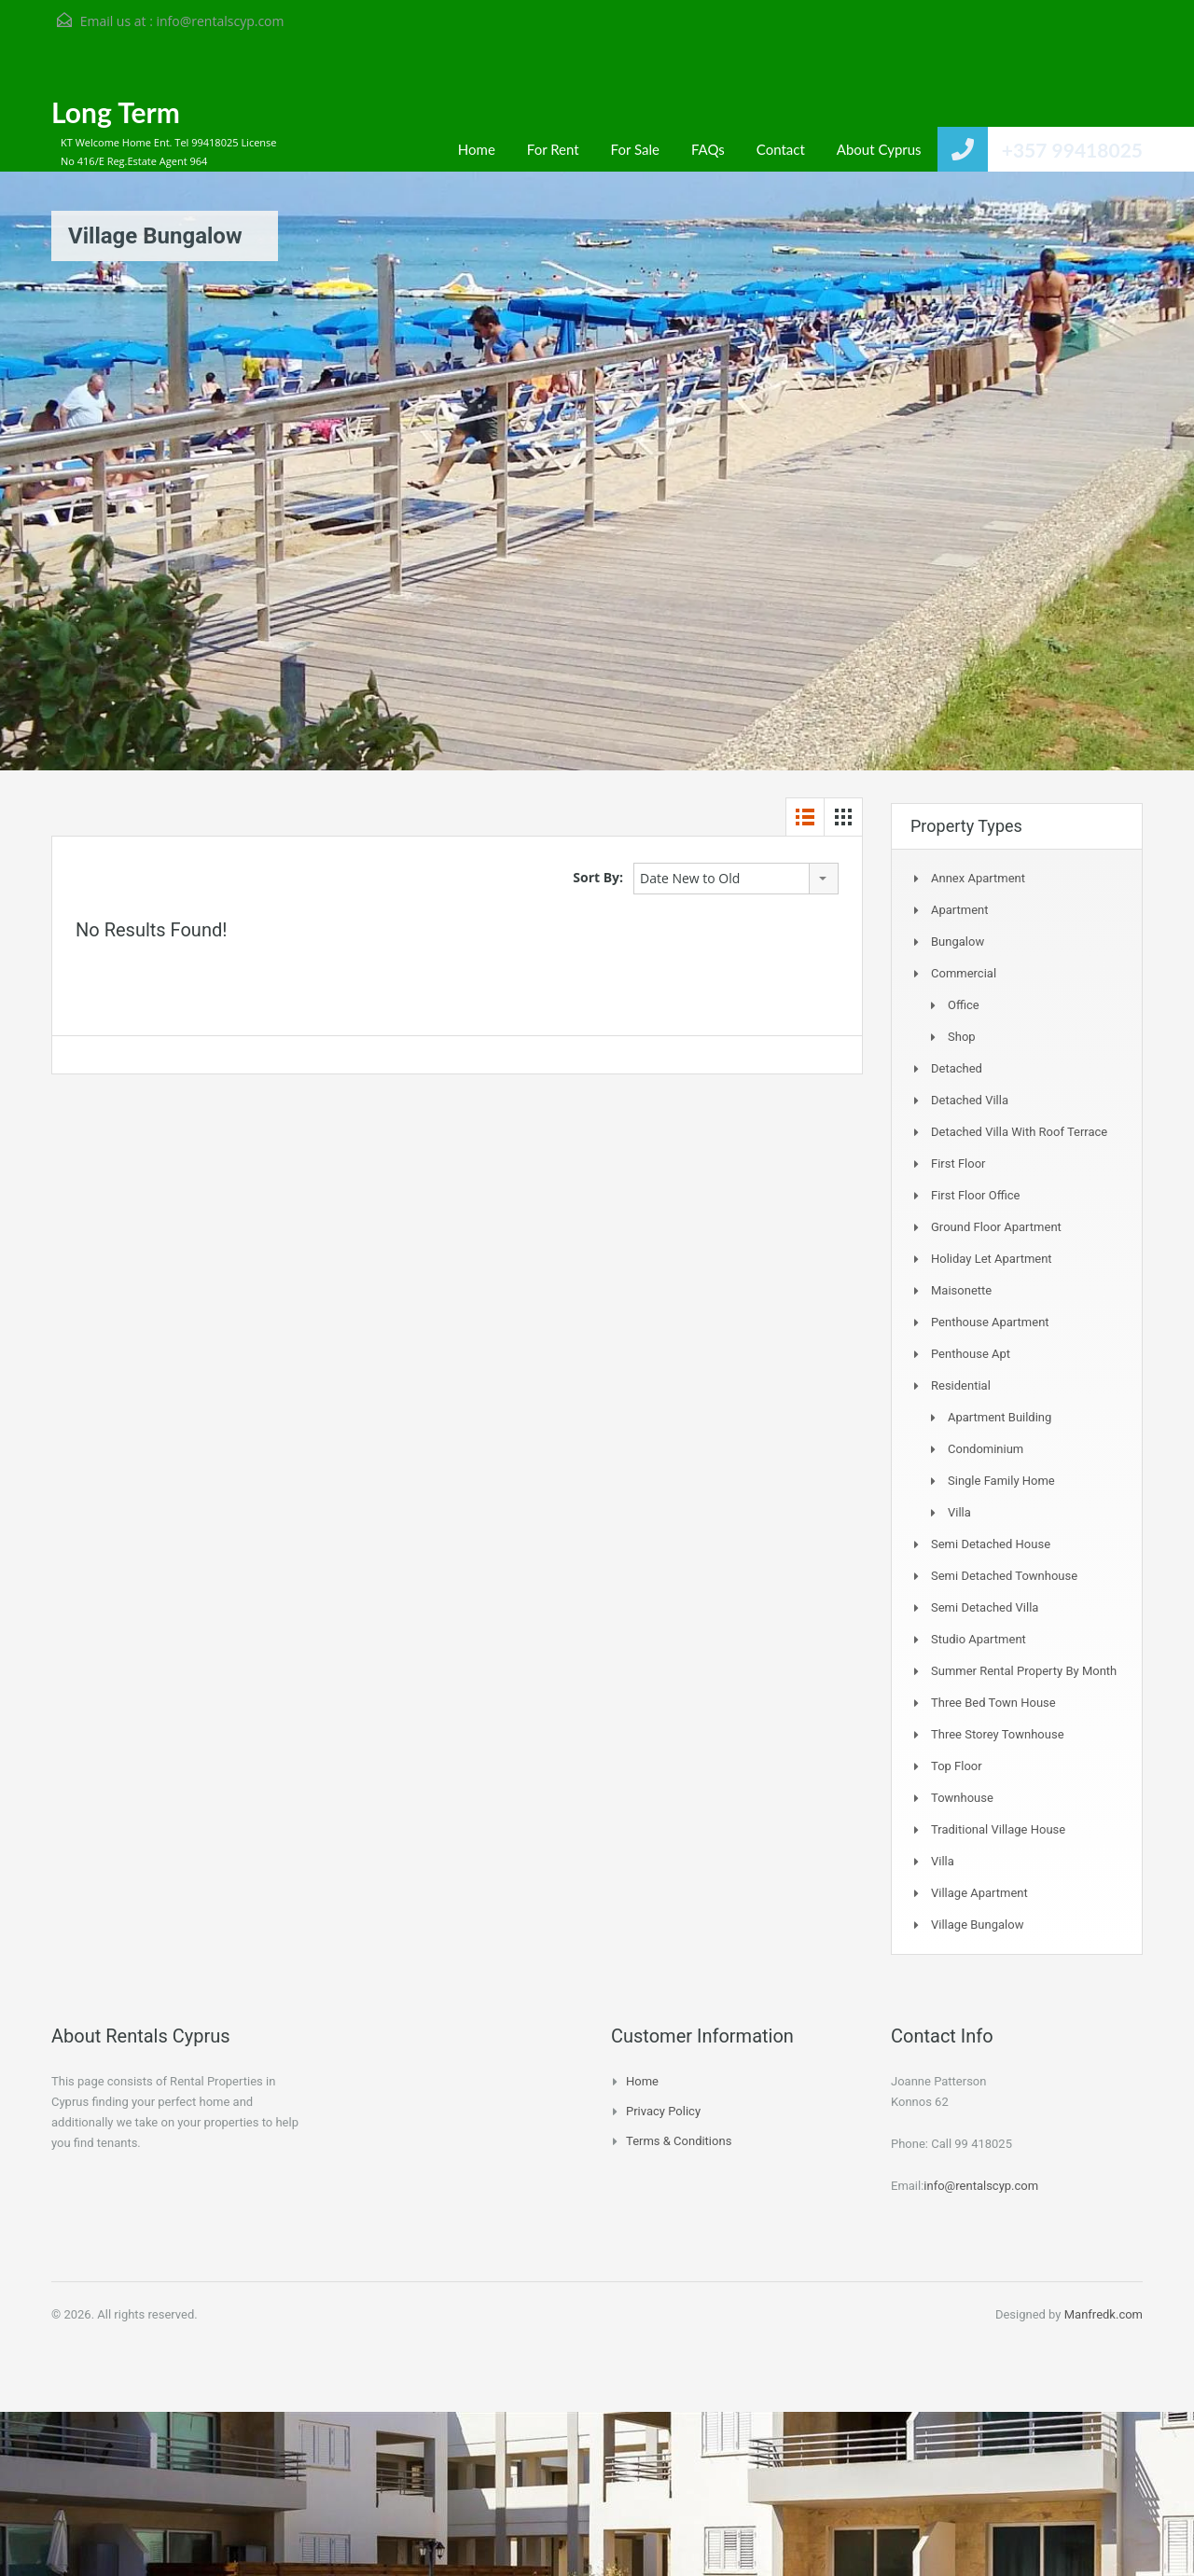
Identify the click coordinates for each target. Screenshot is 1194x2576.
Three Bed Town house (993, 1703)
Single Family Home (1001, 1481)
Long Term (115, 112)
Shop (962, 1037)
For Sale (635, 149)
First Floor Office (975, 1195)
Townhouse (962, 1798)
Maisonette (961, 1290)
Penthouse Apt (970, 1354)
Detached (956, 1068)
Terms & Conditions (678, 2141)
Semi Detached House (990, 1544)
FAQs (708, 149)
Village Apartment (979, 1893)
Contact (781, 149)
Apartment (960, 910)
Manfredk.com (1103, 2314)
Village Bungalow (977, 1925)
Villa (959, 1512)
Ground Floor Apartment (996, 1227)
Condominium (985, 1449)
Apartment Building (999, 1417)
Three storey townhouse (997, 1734)
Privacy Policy (663, 2111)
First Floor (958, 1163)
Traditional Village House (998, 1829)
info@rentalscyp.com (220, 21)
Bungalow (957, 942)
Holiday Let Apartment (991, 1259)
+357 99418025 (1072, 149)
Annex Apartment (978, 878)
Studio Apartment (978, 1639)
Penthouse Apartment (990, 1322)
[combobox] (736, 878)
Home (476, 149)
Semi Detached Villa (984, 1607)
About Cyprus (879, 149)
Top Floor (956, 1766)
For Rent (553, 149)
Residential (961, 1385)
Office (963, 1005)
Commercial (963, 973)
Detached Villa (969, 1100)
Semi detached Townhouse (1004, 1576)
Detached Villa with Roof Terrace (1019, 1132)
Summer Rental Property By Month (1024, 1671)
